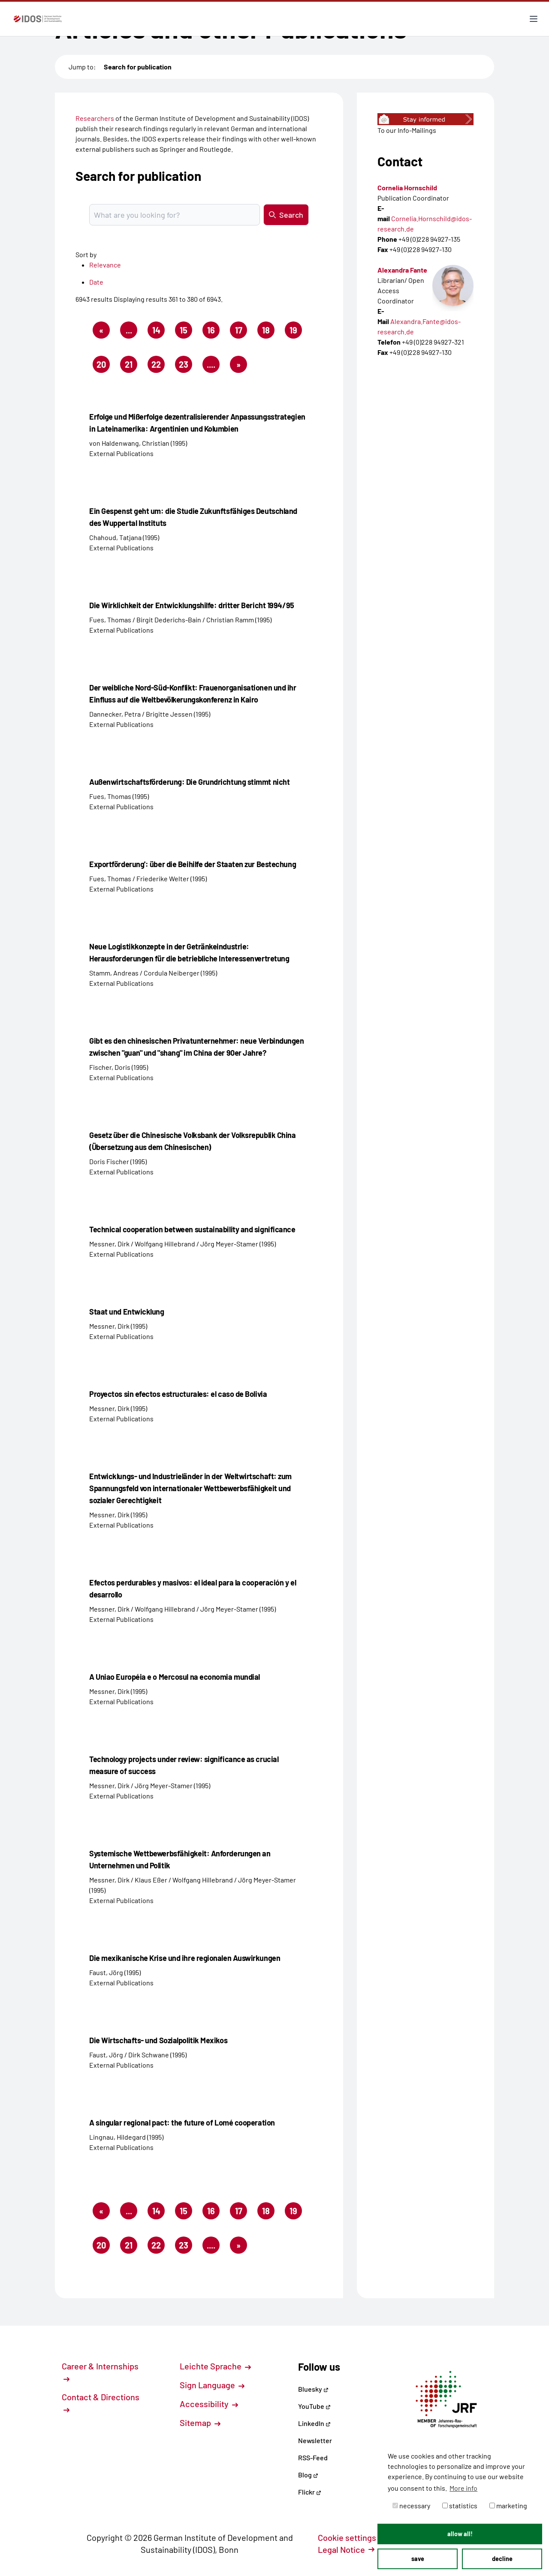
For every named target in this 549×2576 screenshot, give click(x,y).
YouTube (314, 2406)
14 (158, 332)
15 (186, 332)
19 (296, 332)
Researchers (94, 118)
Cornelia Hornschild (407, 187)
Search (286, 214)
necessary (411, 2505)
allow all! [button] (460, 2533)
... (129, 330)
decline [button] (502, 2558)
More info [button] (463, 2488)
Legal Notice (346, 2549)
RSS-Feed (313, 2457)
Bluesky (313, 2389)
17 (241, 332)
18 (268, 332)
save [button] (417, 2558)
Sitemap (200, 2422)
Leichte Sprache (215, 2366)
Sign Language (212, 2385)
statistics (459, 2505)
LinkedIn (314, 2423)
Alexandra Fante (402, 270)
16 (213, 332)
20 (103, 366)
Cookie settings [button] (352, 2537)
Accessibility (209, 2404)
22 (158, 366)
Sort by (86, 254)
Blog (308, 2475)
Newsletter (315, 2440)
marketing (508, 2505)
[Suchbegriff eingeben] (174, 214)
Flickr (309, 2492)
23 (185, 366)
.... (211, 364)
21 (131, 366)
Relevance (105, 265)
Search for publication (138, 67)
